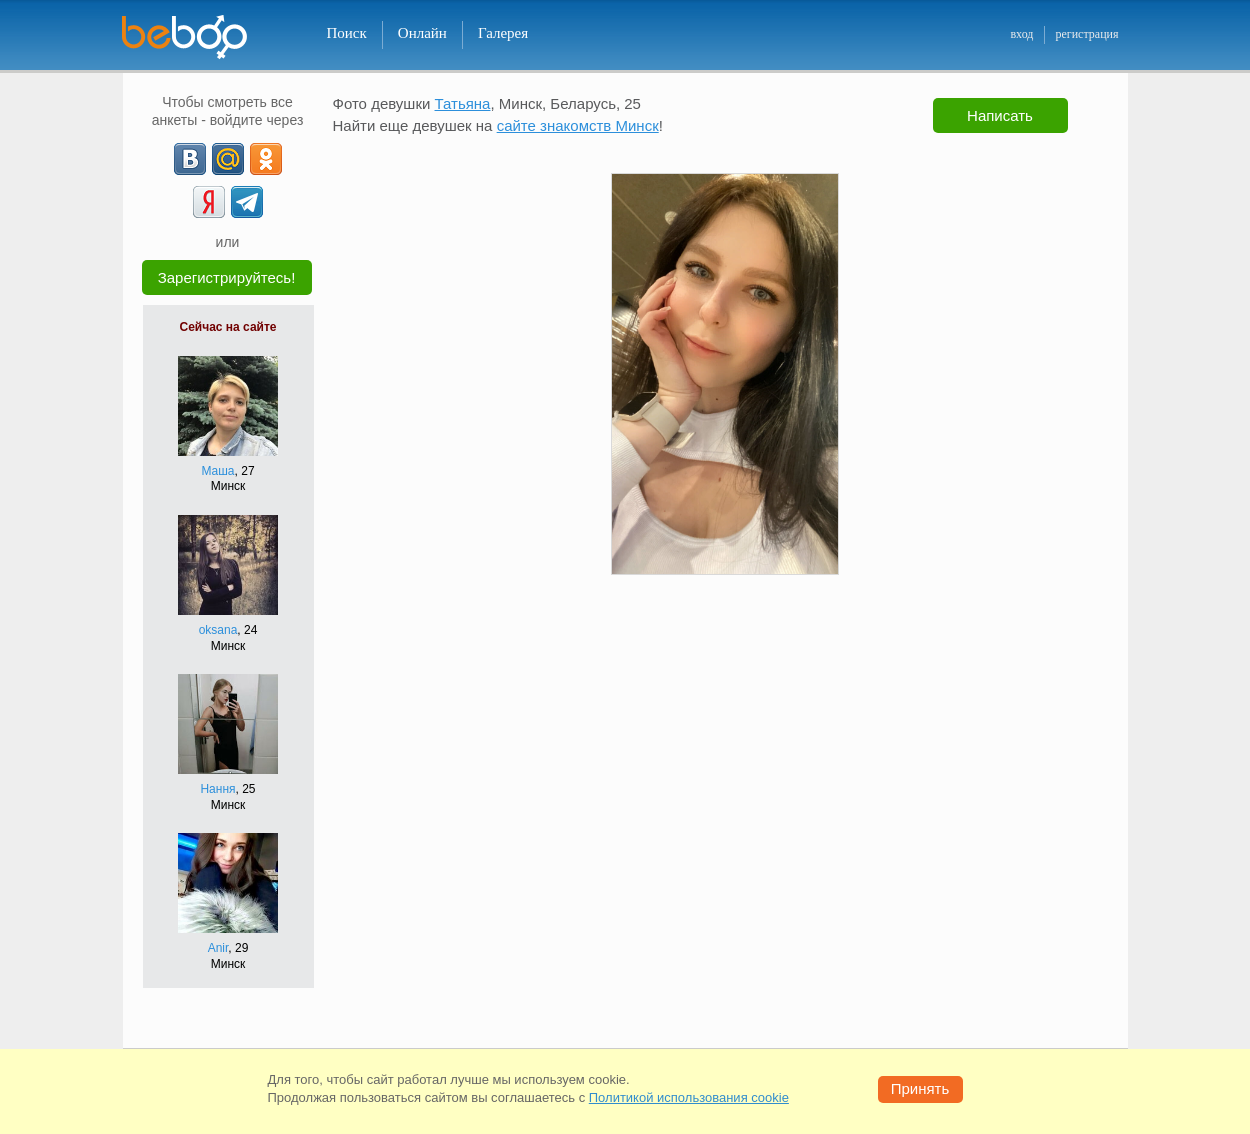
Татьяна (463, 103)
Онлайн (422, 33)
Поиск (347, 33)
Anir (218, 948)
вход (1021, 34)
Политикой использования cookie (689, 1097)
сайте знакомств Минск (578, 125)
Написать (1000, 115)
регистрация (1086, 34)
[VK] (190, 159)
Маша (217, 471)
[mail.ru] (228, 159)
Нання (217, 789)
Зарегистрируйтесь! (227, 277)
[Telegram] (247, 202)
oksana (218, 630)
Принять (920, 1088)
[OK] (266, 159)
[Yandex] (209, 202)
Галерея (503, 33)
